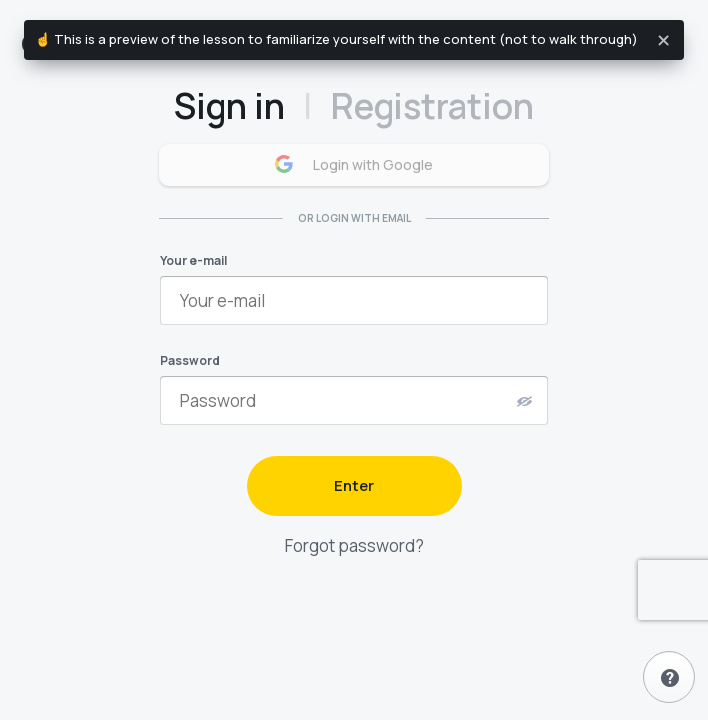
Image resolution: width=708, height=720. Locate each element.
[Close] (664, 40)
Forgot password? (354, 545)
